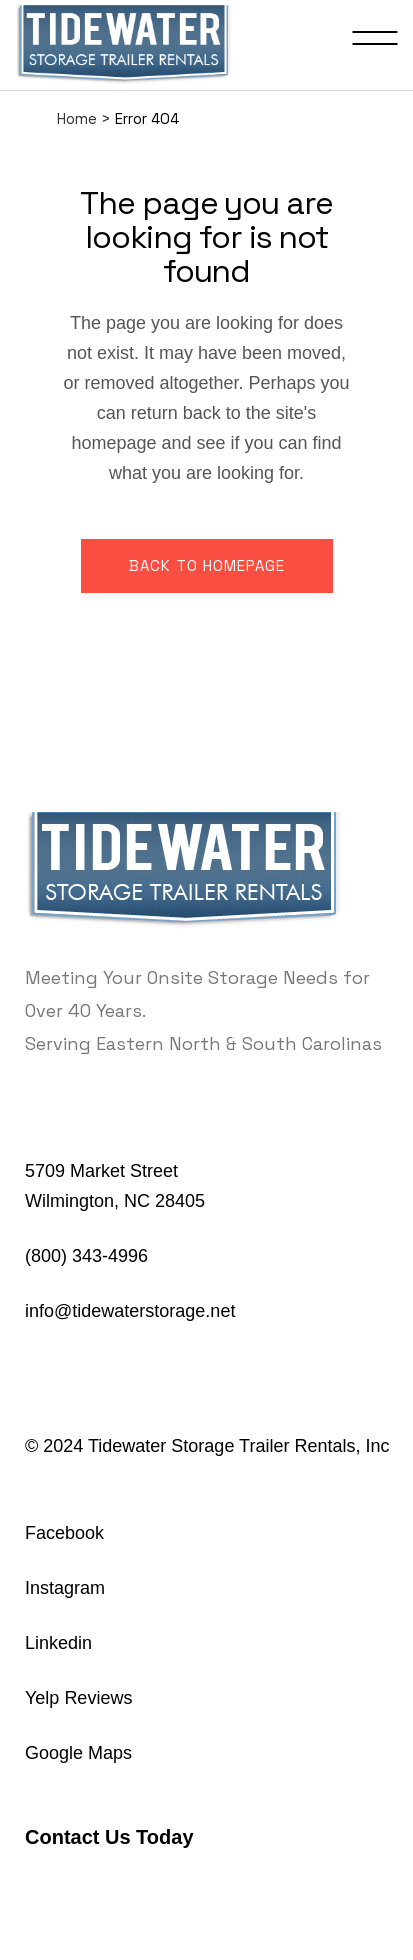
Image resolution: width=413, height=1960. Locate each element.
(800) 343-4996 (86, 1256)
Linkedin (58, 1643)
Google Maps (78, 1753)
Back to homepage (207, 565)
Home (77, 118)
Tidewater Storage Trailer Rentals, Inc (238, 1446)
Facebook (64, 1533)
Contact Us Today (109, 1837)
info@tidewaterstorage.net (130, 1311)
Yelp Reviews (78, 1698)
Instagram (65, 1588)
